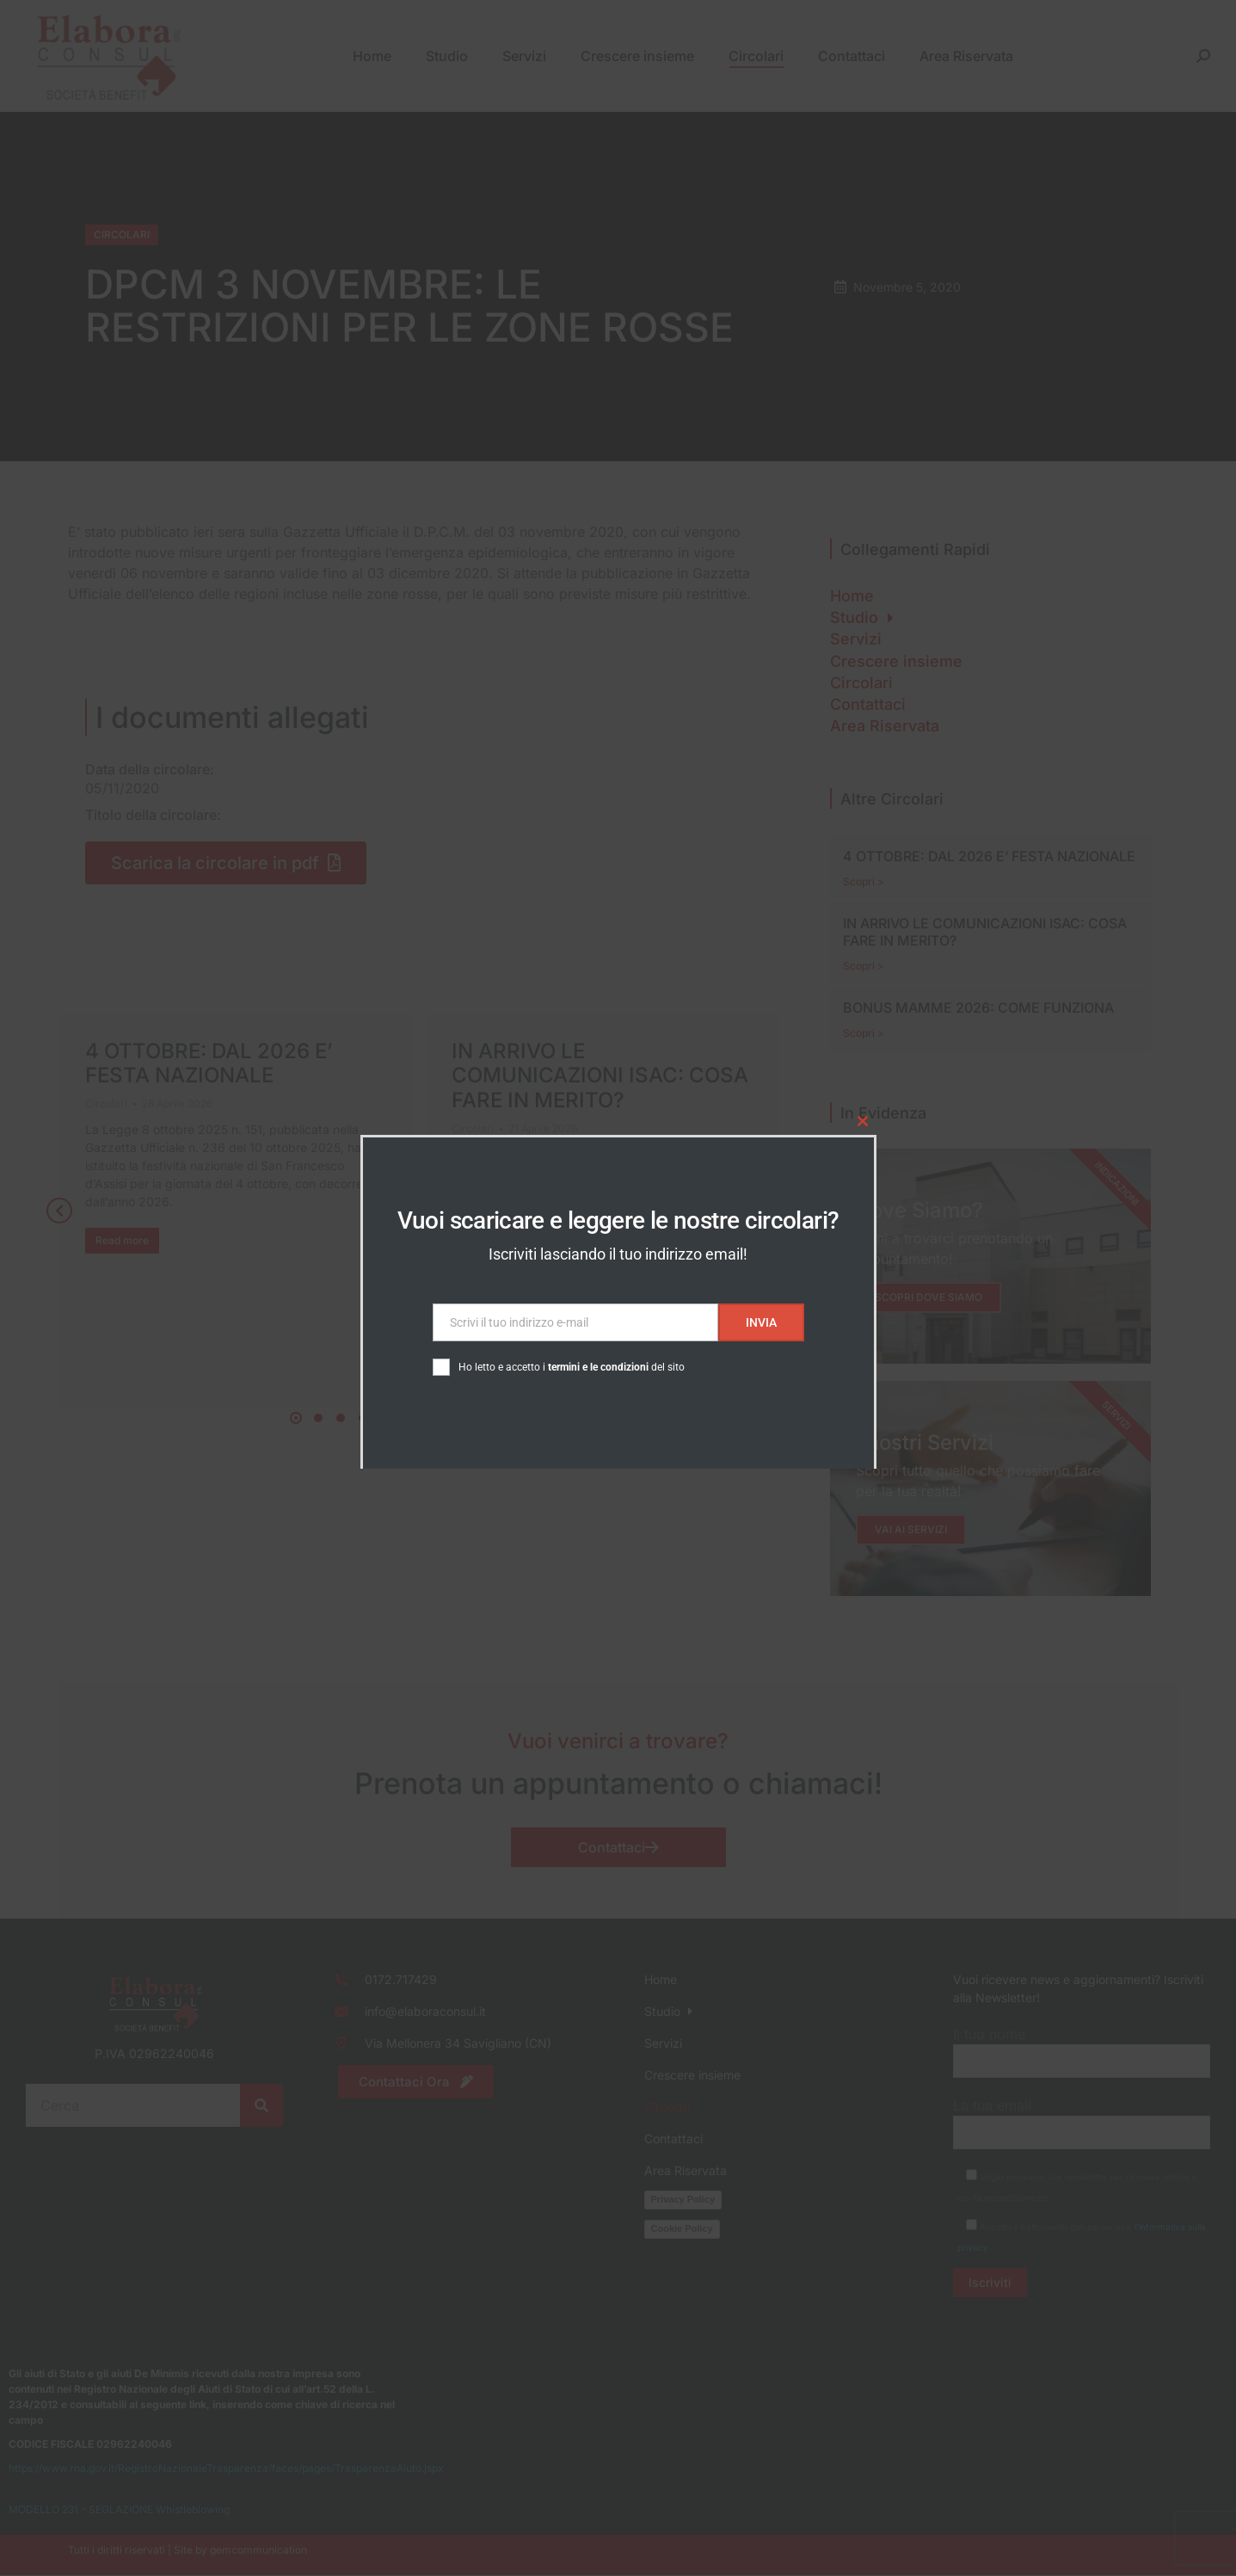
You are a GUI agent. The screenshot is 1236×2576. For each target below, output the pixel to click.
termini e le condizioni (598, 1367)
